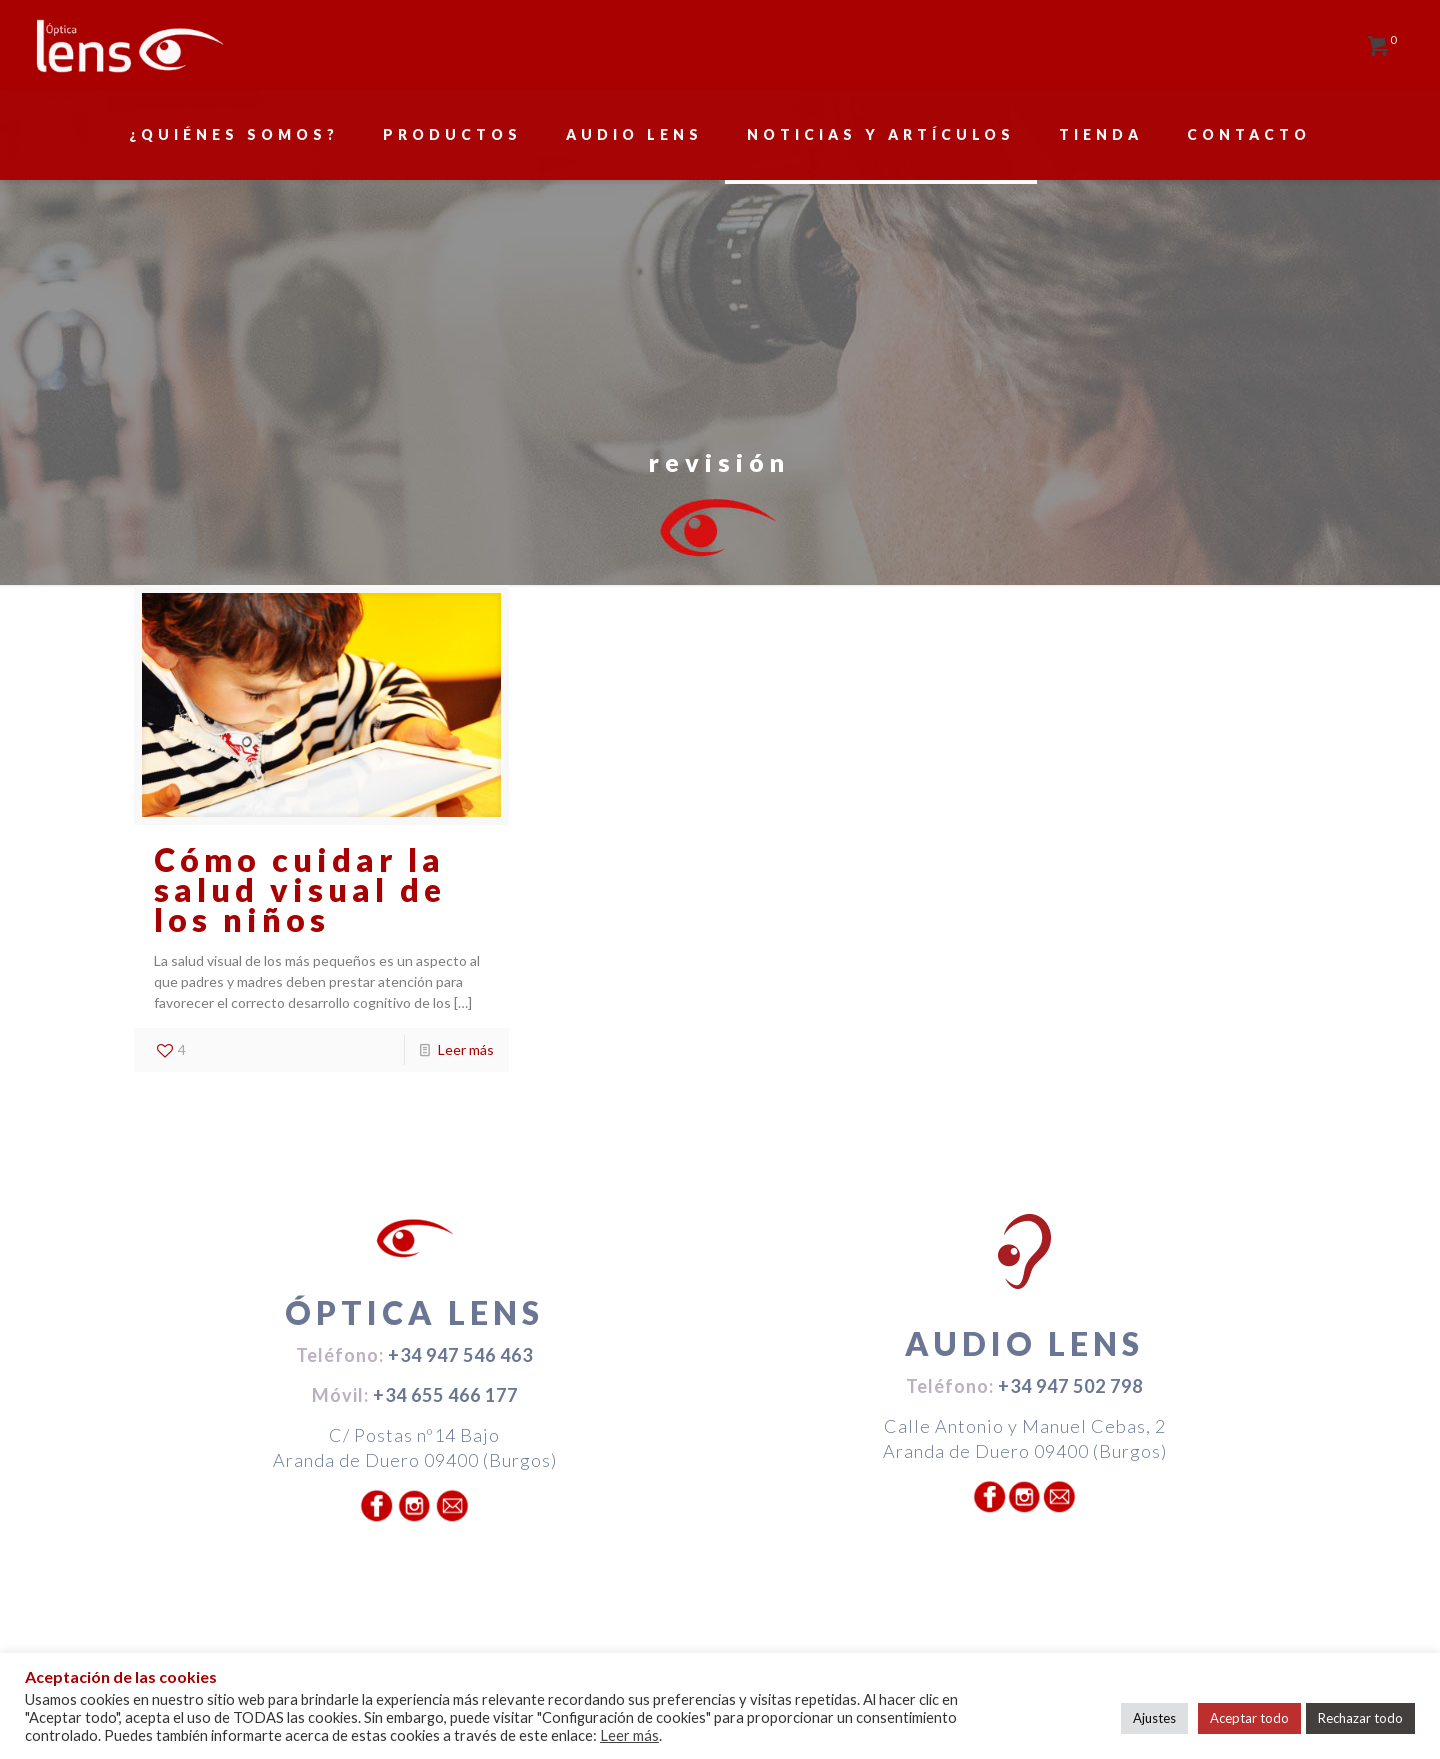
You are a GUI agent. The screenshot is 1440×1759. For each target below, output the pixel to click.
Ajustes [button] (1154, 1718)
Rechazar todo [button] (1360, 1718)
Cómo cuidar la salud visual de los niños (300, 889)
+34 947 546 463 (460, 1355)
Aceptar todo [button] (1249, 1718)
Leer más (466, 1049)
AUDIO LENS (1024, 1343)
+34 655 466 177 (445, 1395)
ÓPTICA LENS (414, 1312)
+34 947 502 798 (1070, 1386)
